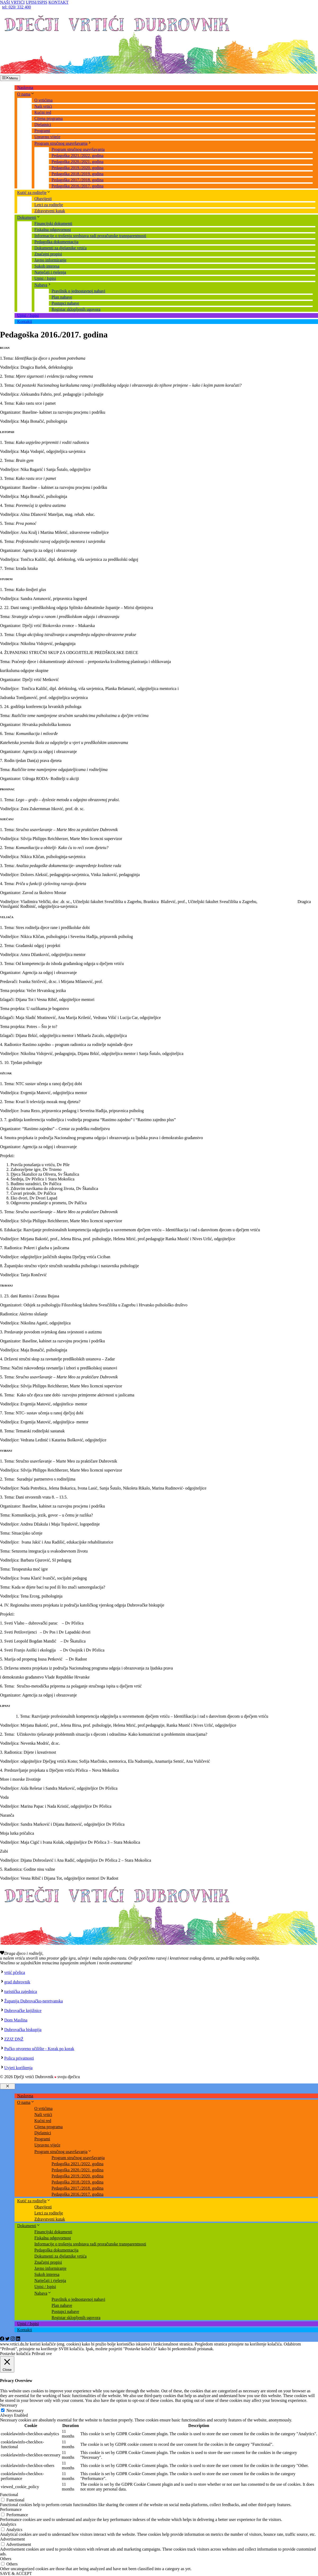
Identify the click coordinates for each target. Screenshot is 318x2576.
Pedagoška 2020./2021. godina (77, 161)
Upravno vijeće (47, 136)
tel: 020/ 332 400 (16, 7)
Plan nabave (62, 297)
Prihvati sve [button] (42, 2353)
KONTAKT (58, 2)
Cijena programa (48, 118)
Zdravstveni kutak (49, 211)
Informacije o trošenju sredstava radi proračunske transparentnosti (90, 235)
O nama (26, 94)
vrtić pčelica (14, 1972)
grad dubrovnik (17, 1982)
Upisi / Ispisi (45, 278)
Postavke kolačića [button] (15, 2353)
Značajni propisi (48, 254)
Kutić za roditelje (34, 192)
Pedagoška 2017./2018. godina (77, 180)
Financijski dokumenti (53, 223)
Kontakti (24, 321)
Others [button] (5, 2558)
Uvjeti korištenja (18, 2067)
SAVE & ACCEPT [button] (16, 2573)
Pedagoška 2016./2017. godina (77, 186)
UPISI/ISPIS (36, 2)
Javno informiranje (50, 260)
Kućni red (42, 112)
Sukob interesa (46, 266)
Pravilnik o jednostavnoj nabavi (78, 291)
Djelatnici (42, 124)
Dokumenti (28, 217)
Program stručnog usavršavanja (63, 143)
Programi (42, 130)
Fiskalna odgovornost (52, 229)
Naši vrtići (43, 106)
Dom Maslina (15, 2020)
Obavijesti (43, 198)
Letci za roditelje (48, 204)
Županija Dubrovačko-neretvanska (33, 2001)
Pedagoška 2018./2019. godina (77, 174)
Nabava (43, 285)
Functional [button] (9, 2494)
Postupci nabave (65, 303)
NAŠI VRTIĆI (12, 2)
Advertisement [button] (12, 2539)
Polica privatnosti (19, 2058)
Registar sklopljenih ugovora (76, 309)
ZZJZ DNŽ (13, 2039)
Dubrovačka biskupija (23, 2029)
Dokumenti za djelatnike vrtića (60, 248)
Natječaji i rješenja (50, 272)
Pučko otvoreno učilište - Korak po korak (39, 2048)
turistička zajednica (20, 1991)
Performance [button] (11, 2509)
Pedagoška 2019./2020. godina (77, 167)
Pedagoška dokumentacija (56, 242)
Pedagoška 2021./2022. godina (77, 155)
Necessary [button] (8, 2405)
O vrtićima (43, 100)
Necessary (15, 2410)
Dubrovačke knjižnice (23, 2010)
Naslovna (25, 87)
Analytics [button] (8, 2524)
